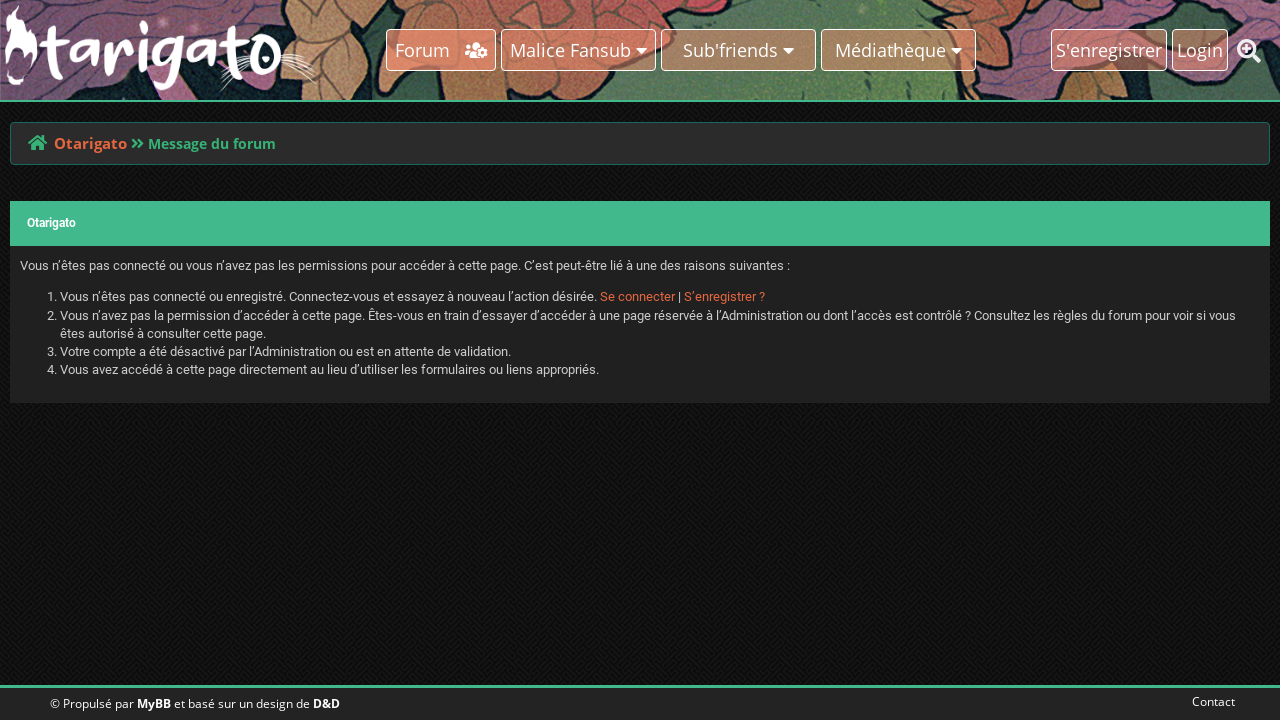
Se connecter (637, 296)
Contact (1209, 701)
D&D (326, 703)
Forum (441, 50)
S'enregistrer (1109, 50)
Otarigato (90, 143)
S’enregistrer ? (724, 296)
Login (1200, 50)
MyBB (154, 703)
